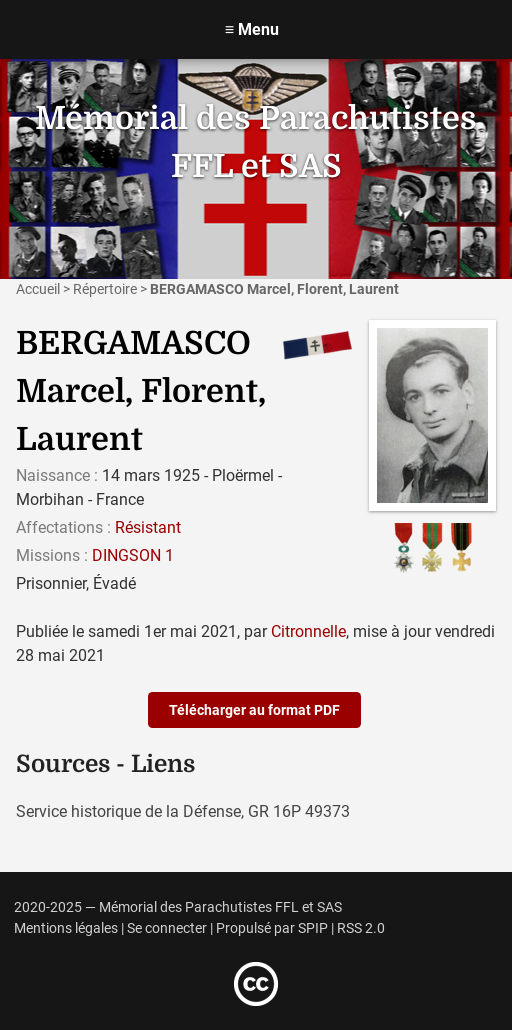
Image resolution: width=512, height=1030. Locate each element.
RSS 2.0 (361, 928)
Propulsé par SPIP (272, 928)
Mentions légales (66, 928)
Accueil (38, 289)
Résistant (148, 527)
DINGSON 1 (133, 555)
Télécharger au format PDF (254, 710)
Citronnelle (308, 631)
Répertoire (105, 289)
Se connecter (167, 928)
